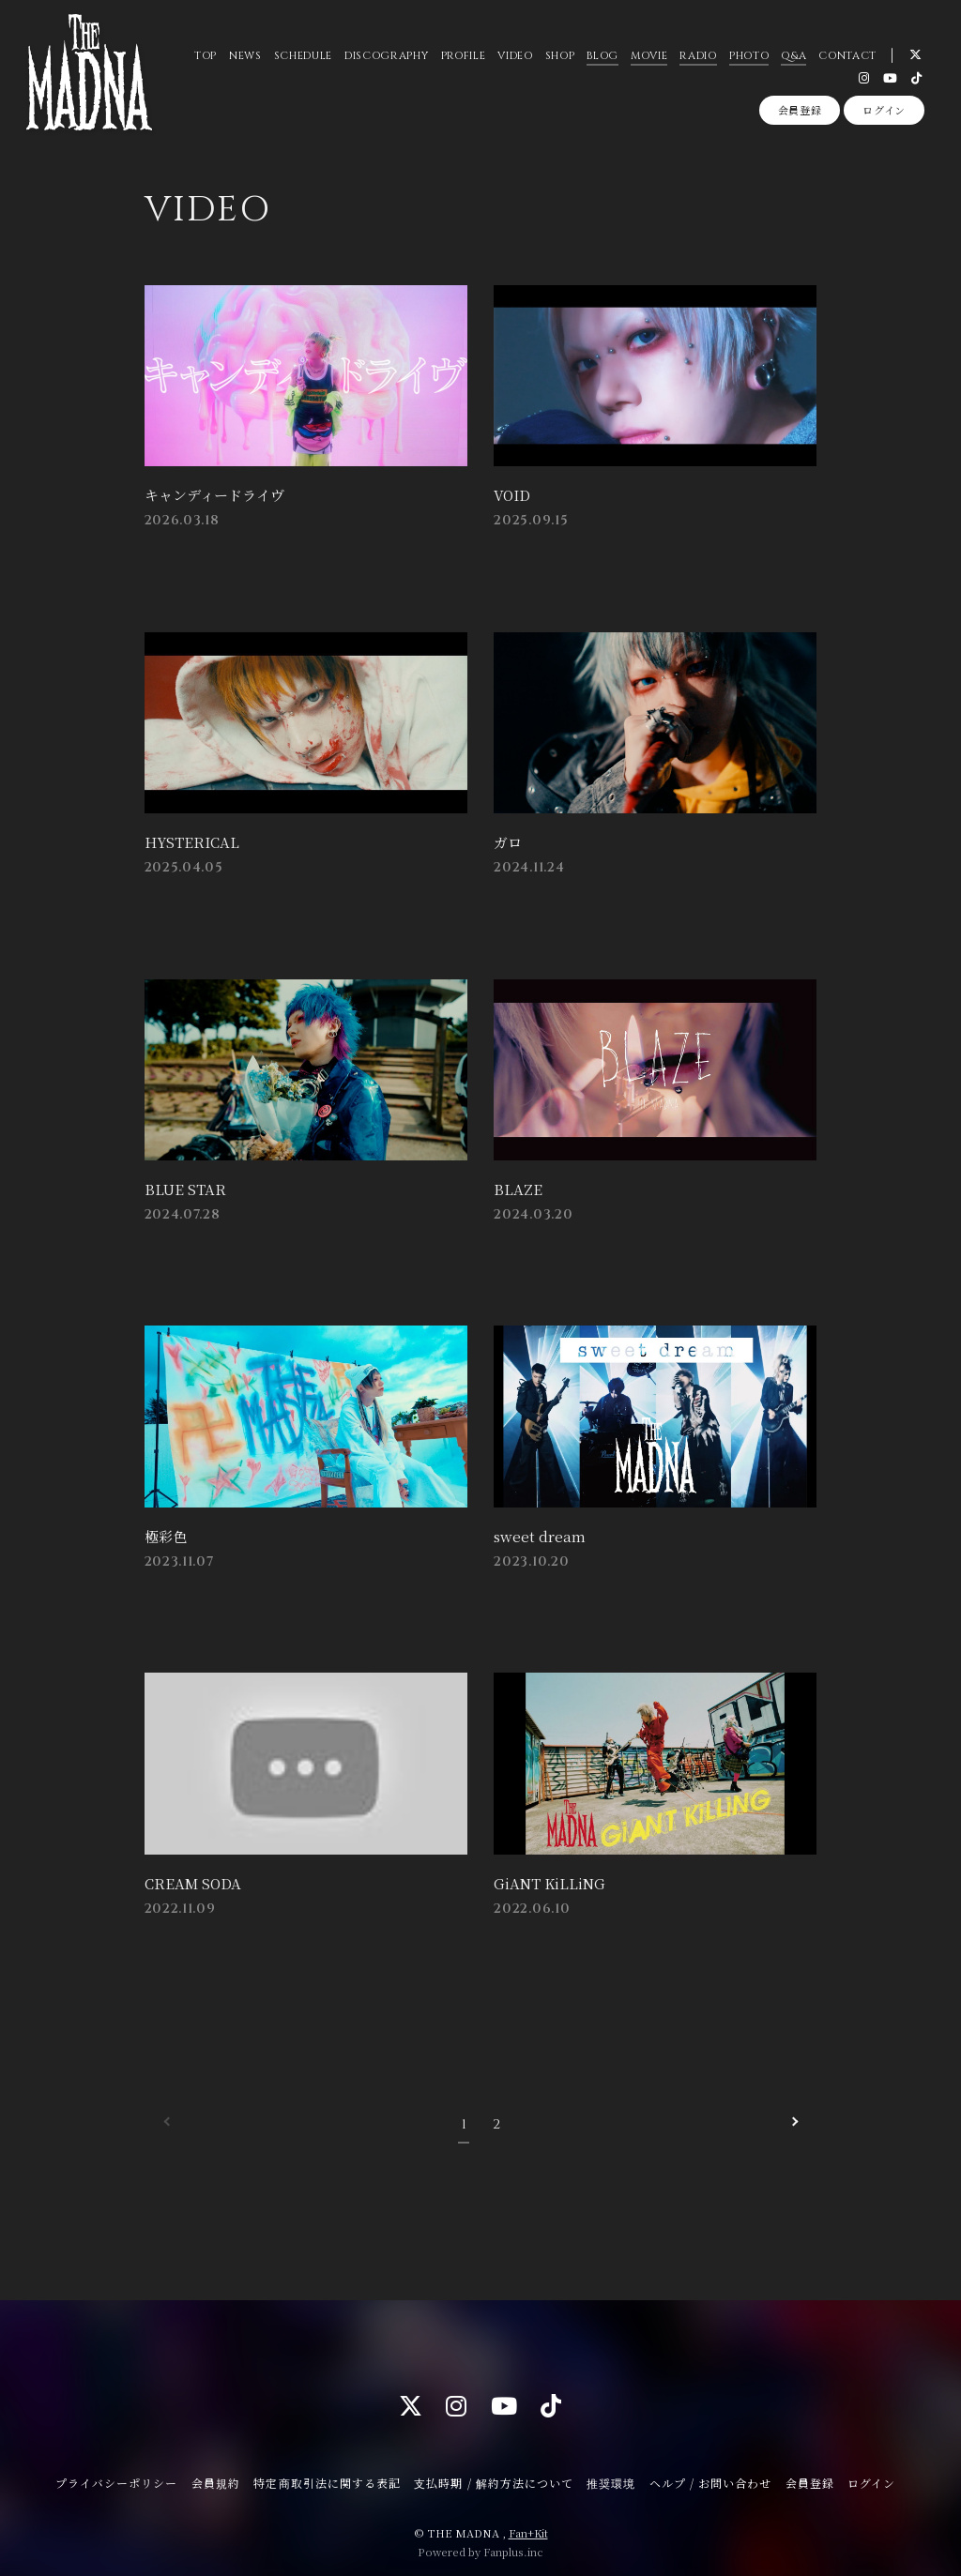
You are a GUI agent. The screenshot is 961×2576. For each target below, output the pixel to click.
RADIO (697, 56)
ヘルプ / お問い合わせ (710, 2476)
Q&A (793, 56)
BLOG (602, 56)
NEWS (245, 56)
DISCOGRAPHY (386, 56)
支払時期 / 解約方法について (493, 2476)
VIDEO (514, 56)
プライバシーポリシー (116, 2476)
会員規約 (215, 2476)
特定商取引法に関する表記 (326, 2476)
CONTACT (847, 56)
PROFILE (462, 56)
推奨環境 (611, 2476)
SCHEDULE (303, 56)
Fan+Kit (528, 2527)
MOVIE (649, 56)
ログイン (884, 109)
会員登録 (800, 109)
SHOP (560, 56)
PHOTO (749, 56)
